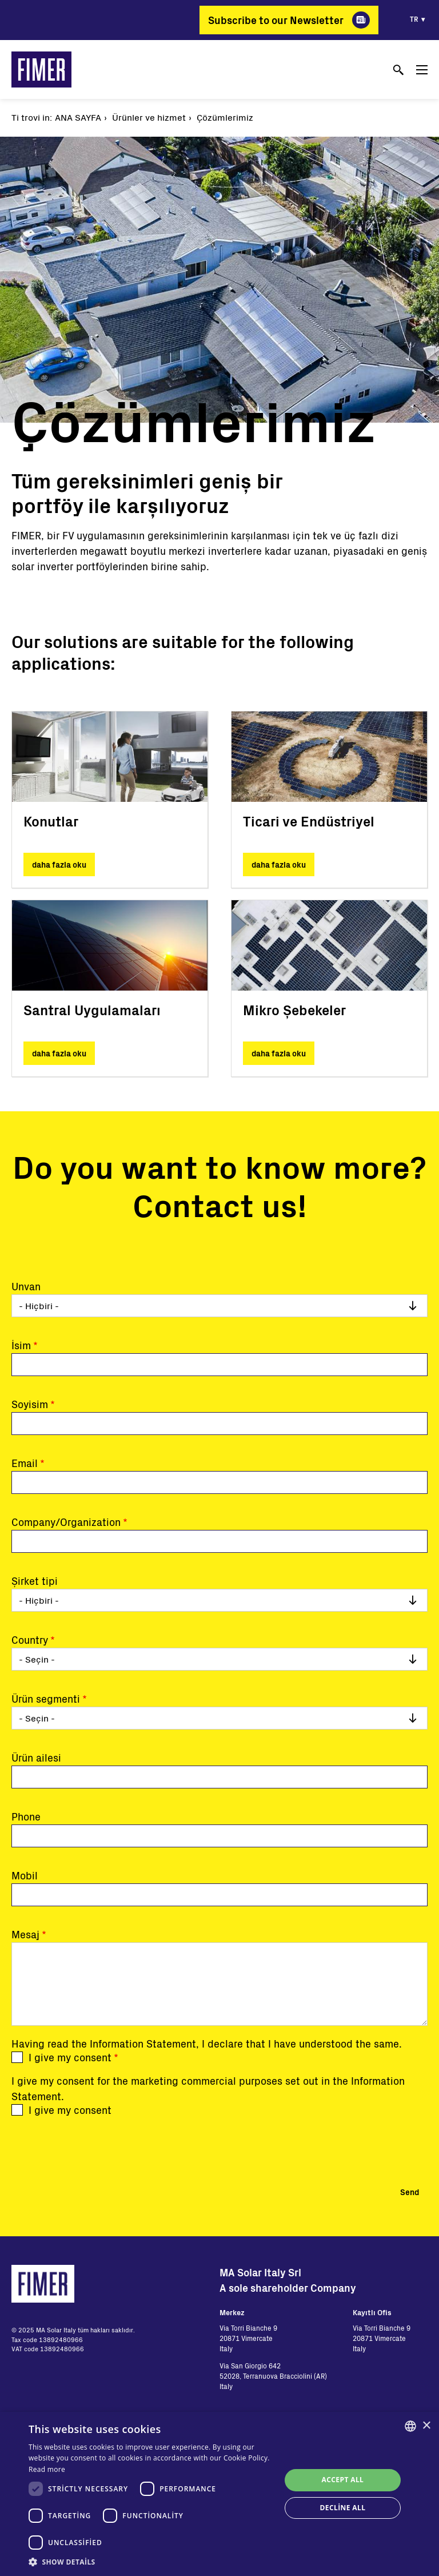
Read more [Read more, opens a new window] (47, 2469)
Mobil (24, 1875)
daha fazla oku (59, 864)
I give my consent (70, 2057)
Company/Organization (66, 1522)
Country (29, 1640)
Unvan (26, 1286)
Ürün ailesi (36, 1757)
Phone (26, 1816)
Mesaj (25, 1934)
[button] (151, 2561)
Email (24, 1463)
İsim (21, 1345)
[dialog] (219, 2494)
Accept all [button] (343, 2479)
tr (414, 18)
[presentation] (98, 2148)
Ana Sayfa (78, 117)
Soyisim (29, 1404)
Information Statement (143, 2043)
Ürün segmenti (45, 1699)
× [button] (426, 2426)
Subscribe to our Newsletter (276, 20)
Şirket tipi (34, 1581)
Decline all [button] (343, 2508)
